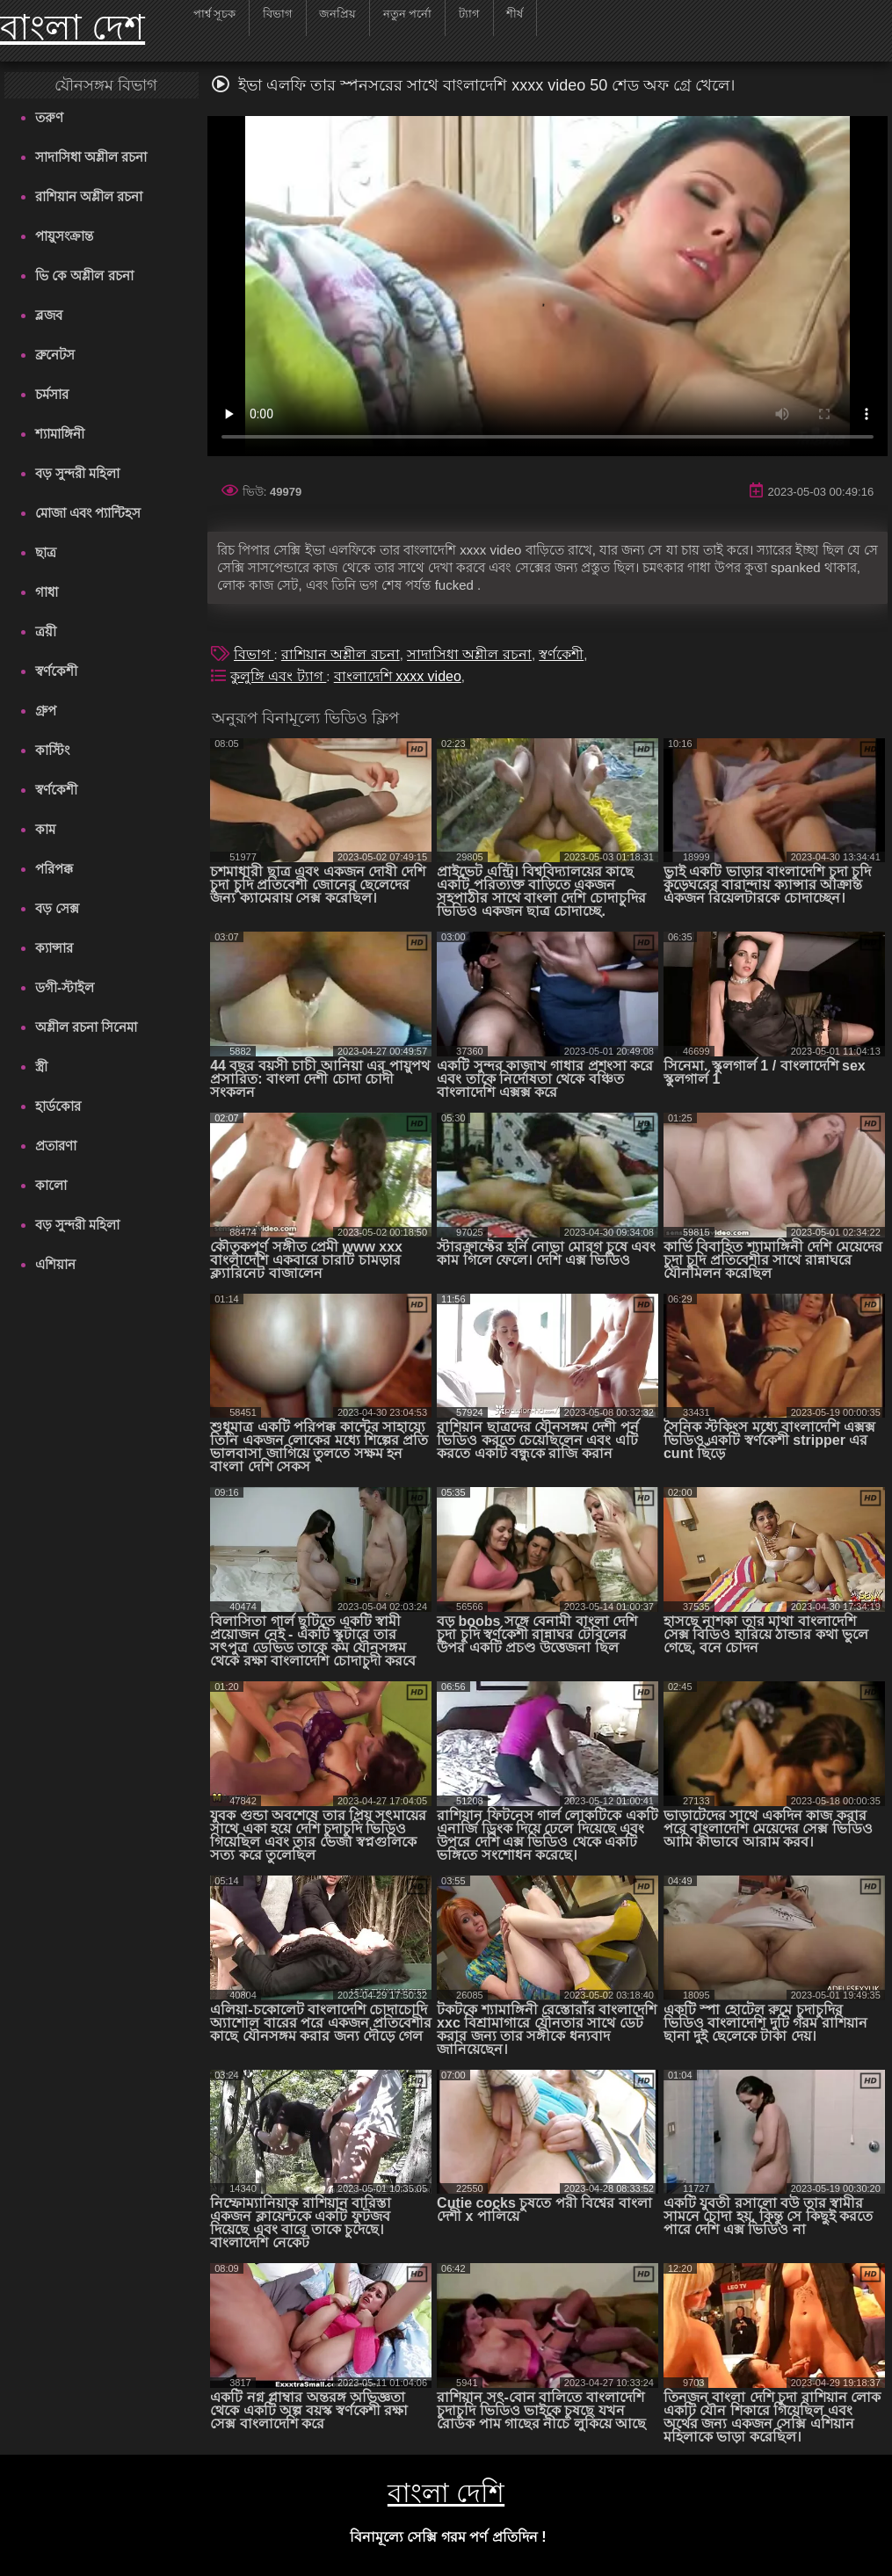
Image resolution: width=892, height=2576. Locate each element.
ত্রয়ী (45, 631)
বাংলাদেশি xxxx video (397, 676)
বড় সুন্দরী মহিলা (77, 473)
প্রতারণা (55, 1145)
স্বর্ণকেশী (56, 671)
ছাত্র (45, 552)
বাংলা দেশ (72, 27)
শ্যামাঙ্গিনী (59, 433)
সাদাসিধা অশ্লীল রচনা (91, 156)
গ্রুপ (45, 710)
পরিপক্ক (54, 868)
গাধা (46, 591)
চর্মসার (52, 394)
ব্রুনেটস (55, 354)
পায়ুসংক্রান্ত (64, 236)
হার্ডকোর (58, 1106)
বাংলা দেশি (446, 2492)
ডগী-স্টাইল (64, 987)
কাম (45, 829)
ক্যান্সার (54, 947)
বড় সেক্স (57, 908)
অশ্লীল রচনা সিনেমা (86, 1027)
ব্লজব (48, 315)
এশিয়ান (55, 1264)
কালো (51, 1185)
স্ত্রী (41, 1066)
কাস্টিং (52, 750)
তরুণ (49, 117)
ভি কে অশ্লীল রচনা (84, 275)
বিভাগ (253, 654)
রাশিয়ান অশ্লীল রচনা (88, 196)
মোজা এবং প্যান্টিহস (88, 512)
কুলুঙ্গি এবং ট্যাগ (278, 676)
